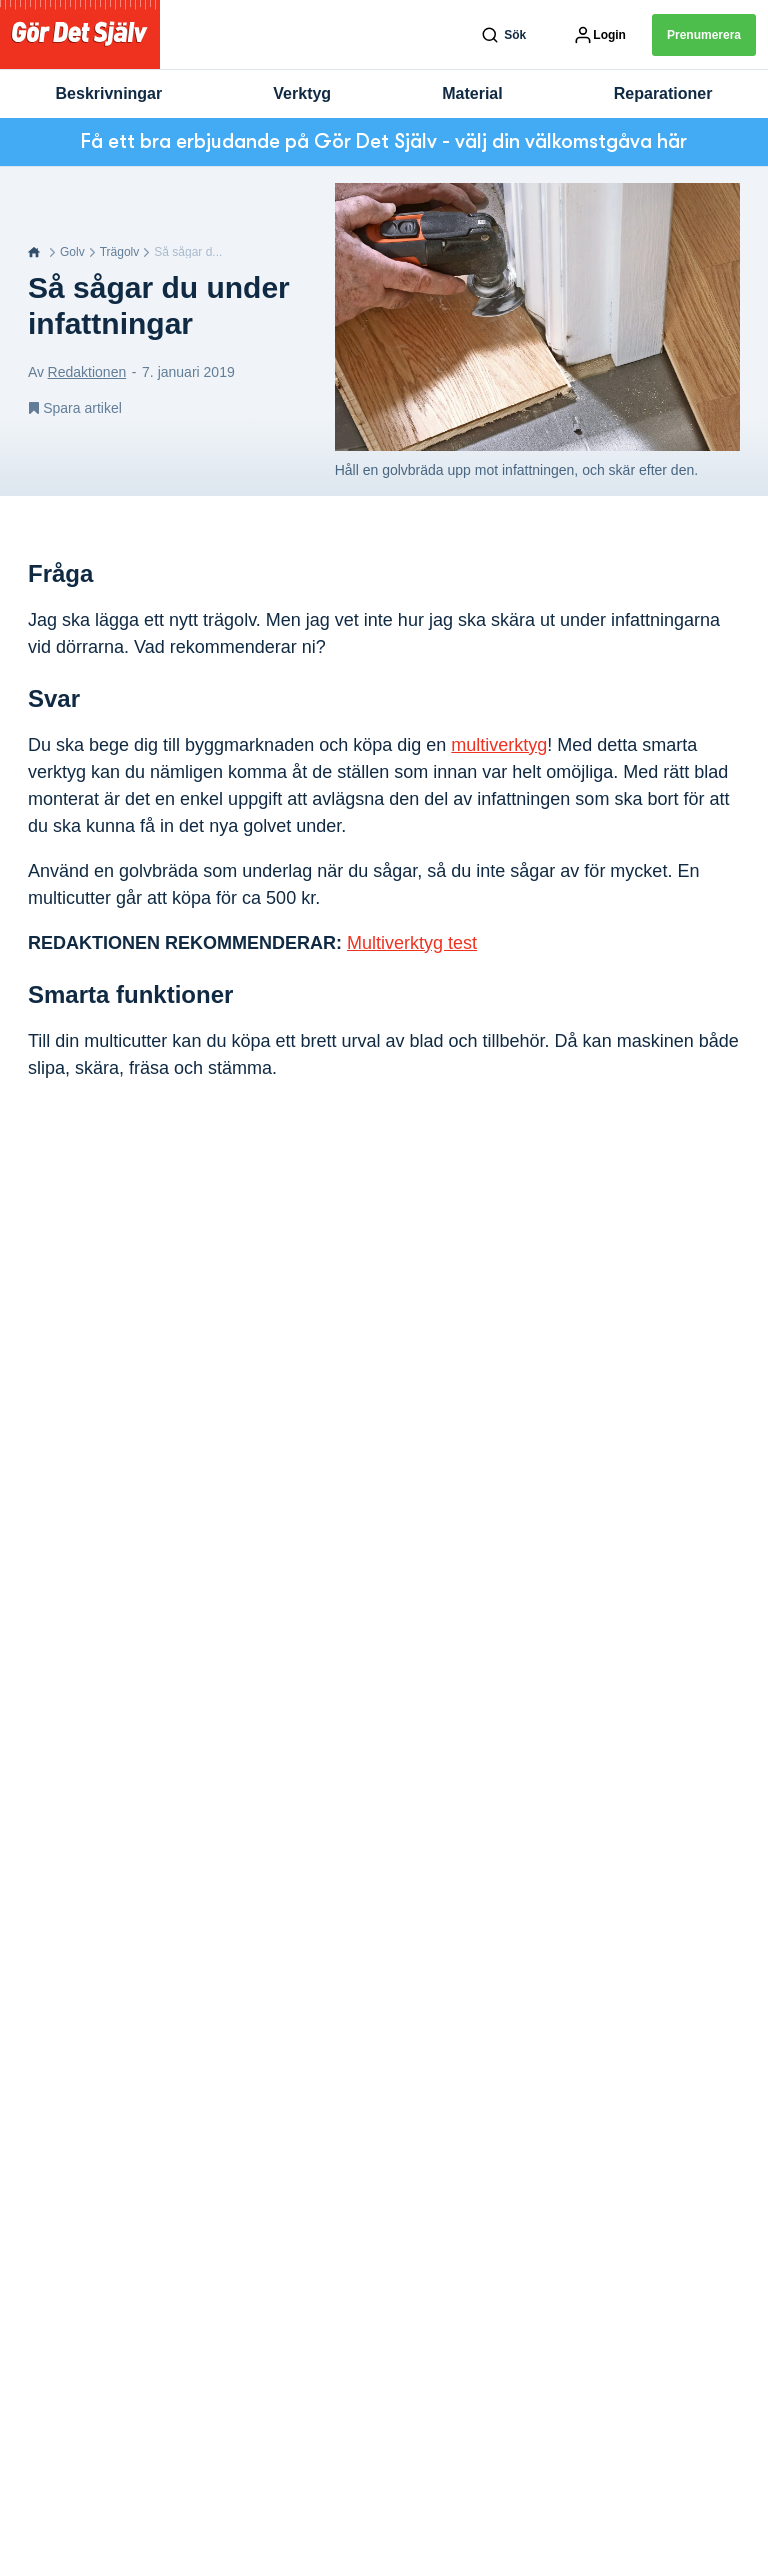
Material (472, 93)
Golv (72, 252)
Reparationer (663, 93)
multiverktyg (499, 745)
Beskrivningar (109, 93)
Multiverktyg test (412, 943)
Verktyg (302, 93)
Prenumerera (704, 35)
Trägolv (120, 252)
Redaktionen (87, 372)
